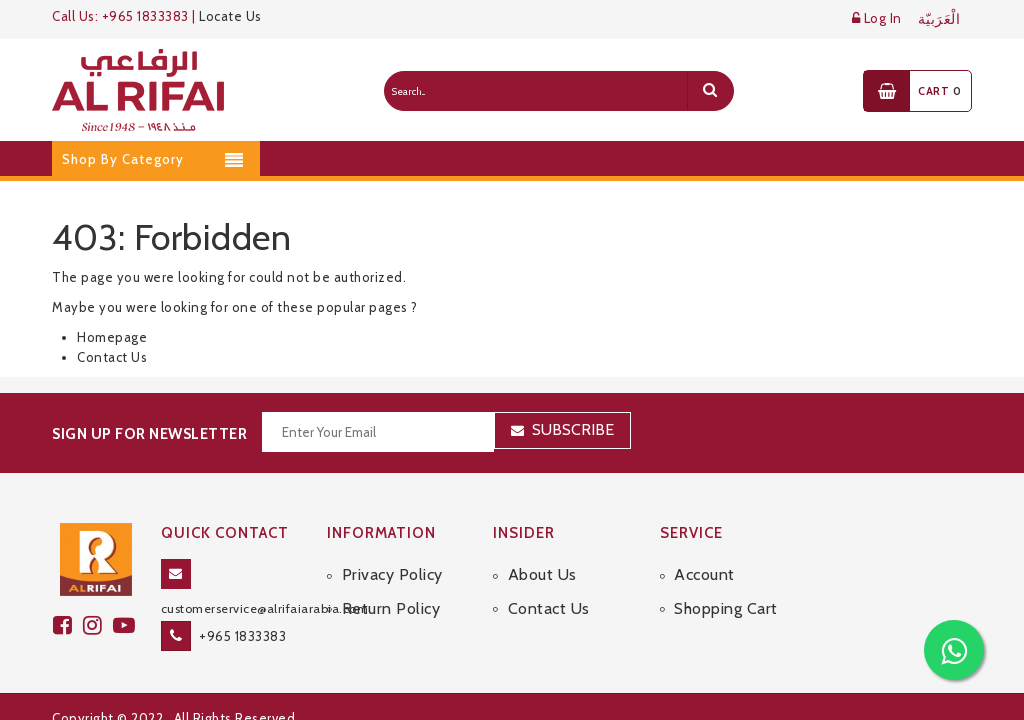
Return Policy (391, 608)
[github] (98, 625)
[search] (710, 91)
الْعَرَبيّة (939, 19)
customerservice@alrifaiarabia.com (265, 608)
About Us (542, 574)
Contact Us (112, 357)
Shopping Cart (726, 608)
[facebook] (68, 625)
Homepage (112, 337)
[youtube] (127, 625)
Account (704, 574)
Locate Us (230, 16)
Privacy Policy (392, 574)
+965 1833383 (242, 636)
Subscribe (573, 429)
